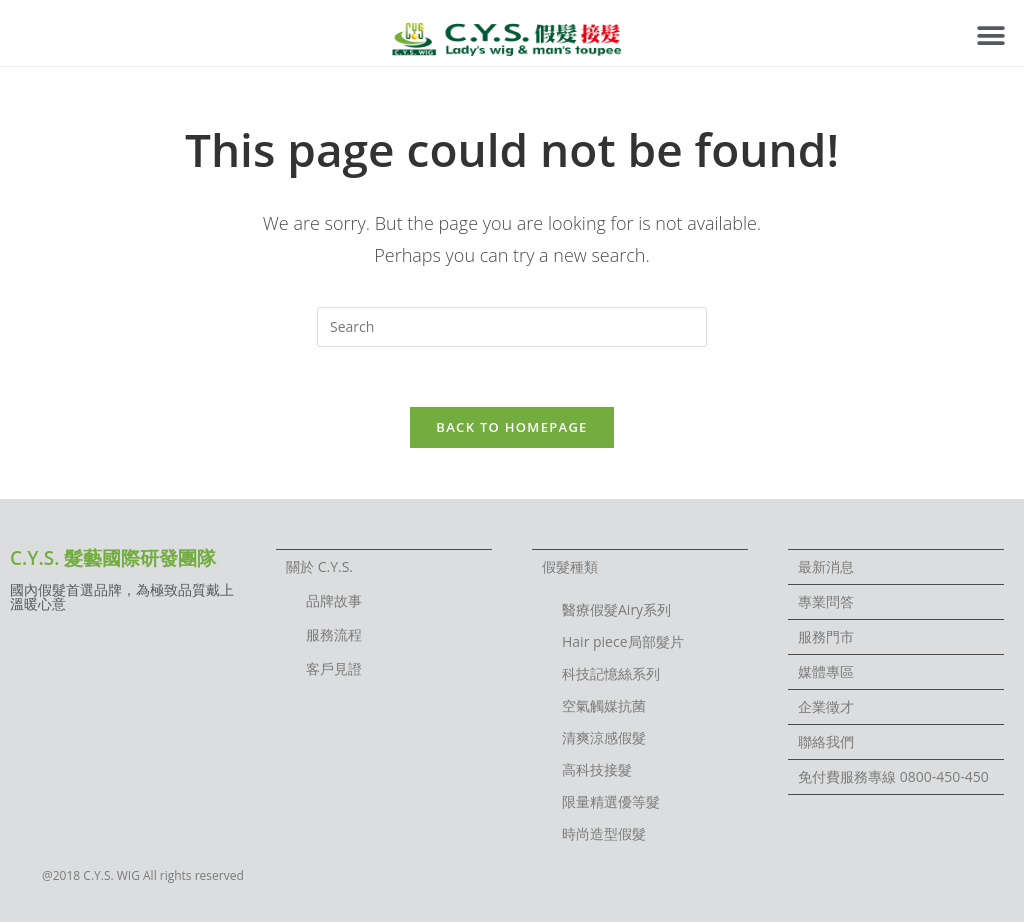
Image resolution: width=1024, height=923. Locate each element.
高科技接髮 (597, 770)
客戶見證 (334, 669)
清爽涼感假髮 (604, 738)
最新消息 (826, 567)
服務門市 (826, 637)
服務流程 (334, 635)
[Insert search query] (512, 327)
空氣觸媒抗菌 (604, 706)
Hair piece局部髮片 (623, 642)
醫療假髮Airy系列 (616, 610)
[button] (991, 35)
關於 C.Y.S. (319, 567)
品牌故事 (334, 601)
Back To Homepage (511, 428)
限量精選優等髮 (611, 802)
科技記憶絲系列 (611, 674)
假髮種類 (570, 567)
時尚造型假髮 (604, 834)
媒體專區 (826, 672)
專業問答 (826, 602)
